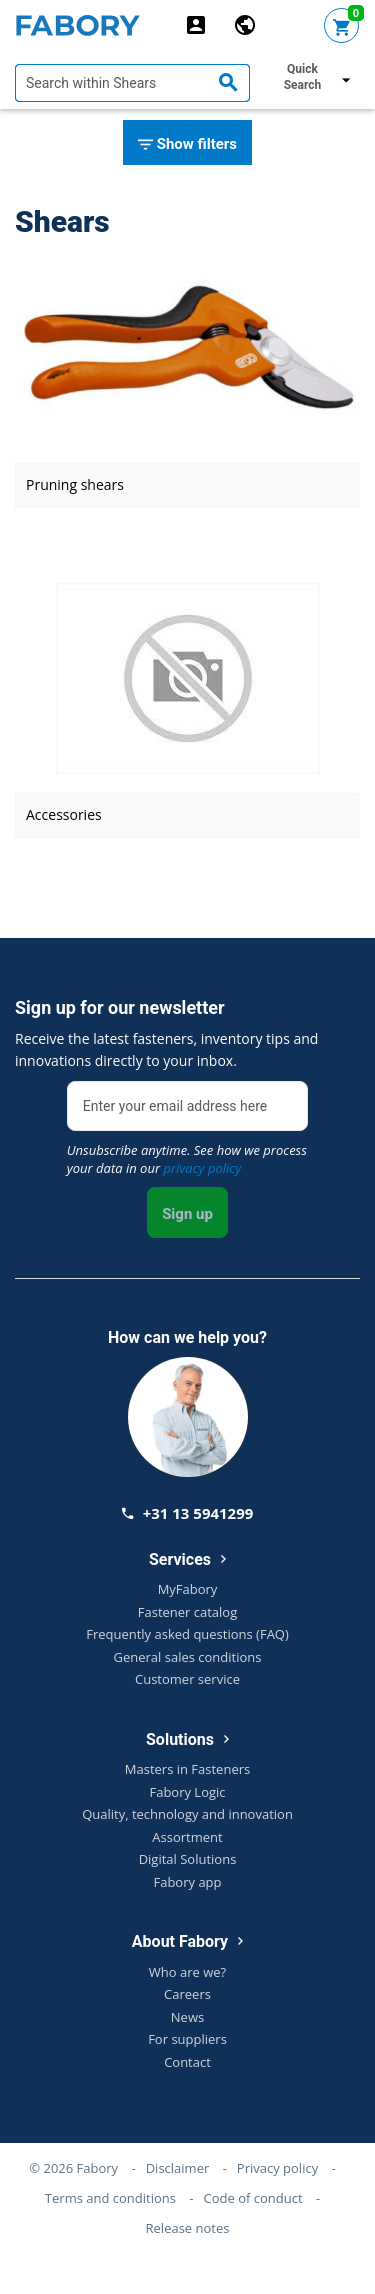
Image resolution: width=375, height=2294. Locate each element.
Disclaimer (178, 2168)
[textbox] (132, 83)
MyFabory (188, 1589)
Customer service (187, 1679)
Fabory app (187, 1882)
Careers (187, 1994)
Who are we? (187, 1972)
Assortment (187, 1837)
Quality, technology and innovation (187, 1814)
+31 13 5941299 (188, 1513)
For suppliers (187, 2039)
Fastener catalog (188, 1612)
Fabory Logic (187, 1792)
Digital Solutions (188, 1859)
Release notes (188, 2228)
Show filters (187, 145)
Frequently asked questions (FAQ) (187, 1634)
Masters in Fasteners (187, 1769)
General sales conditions (188, 1657)
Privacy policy (277, 2168)
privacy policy (202, 1168)
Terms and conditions (110, 2198)
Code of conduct (253, 2198)
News (187, 2017)
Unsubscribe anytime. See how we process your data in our (187, 1159)
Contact (187, 2062)
